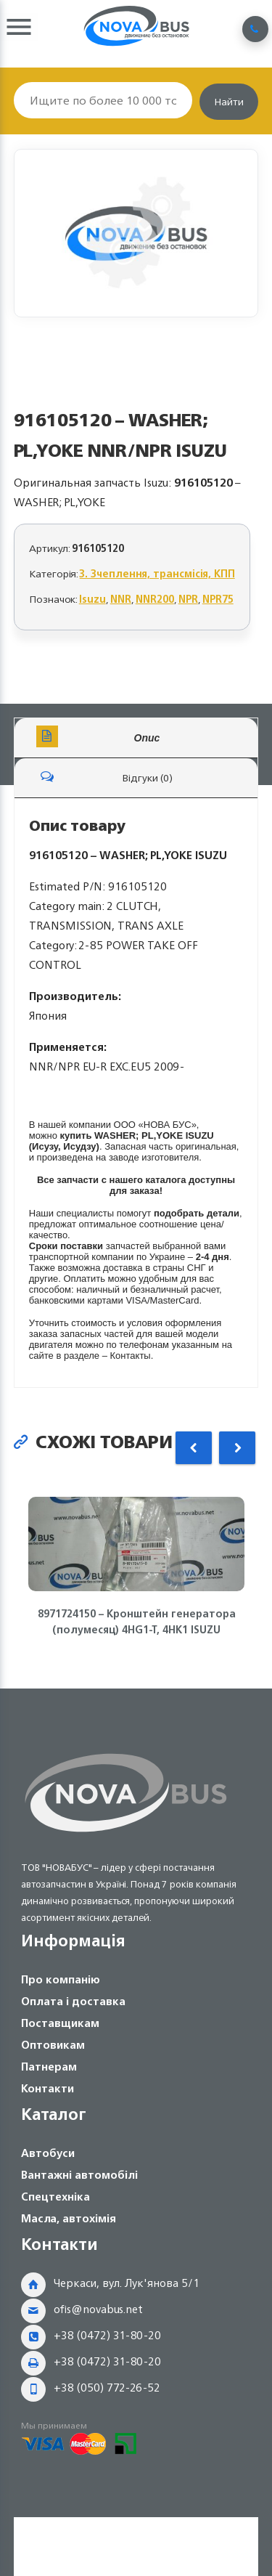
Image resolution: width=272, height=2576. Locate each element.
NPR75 (218, 599)
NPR (188, 599)
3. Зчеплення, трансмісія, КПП (157, 573)
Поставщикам (60, 2023)
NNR (120, 599)
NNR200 (155, 599)
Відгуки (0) (104, 776)
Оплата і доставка (73, 2001)
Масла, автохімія (68, 2218)
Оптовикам (53, 2045)
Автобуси (48, 2153)
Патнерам (49, 2066)
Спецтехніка (55, 2196)
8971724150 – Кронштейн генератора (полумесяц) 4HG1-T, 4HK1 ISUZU (136, 1622)
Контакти (47, 2088)
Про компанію (60, 1979)
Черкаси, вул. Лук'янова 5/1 (126, 2283)
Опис (98, 736)
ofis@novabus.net (98, 2309)
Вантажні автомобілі (79, 2175)
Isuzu (92, 599)
